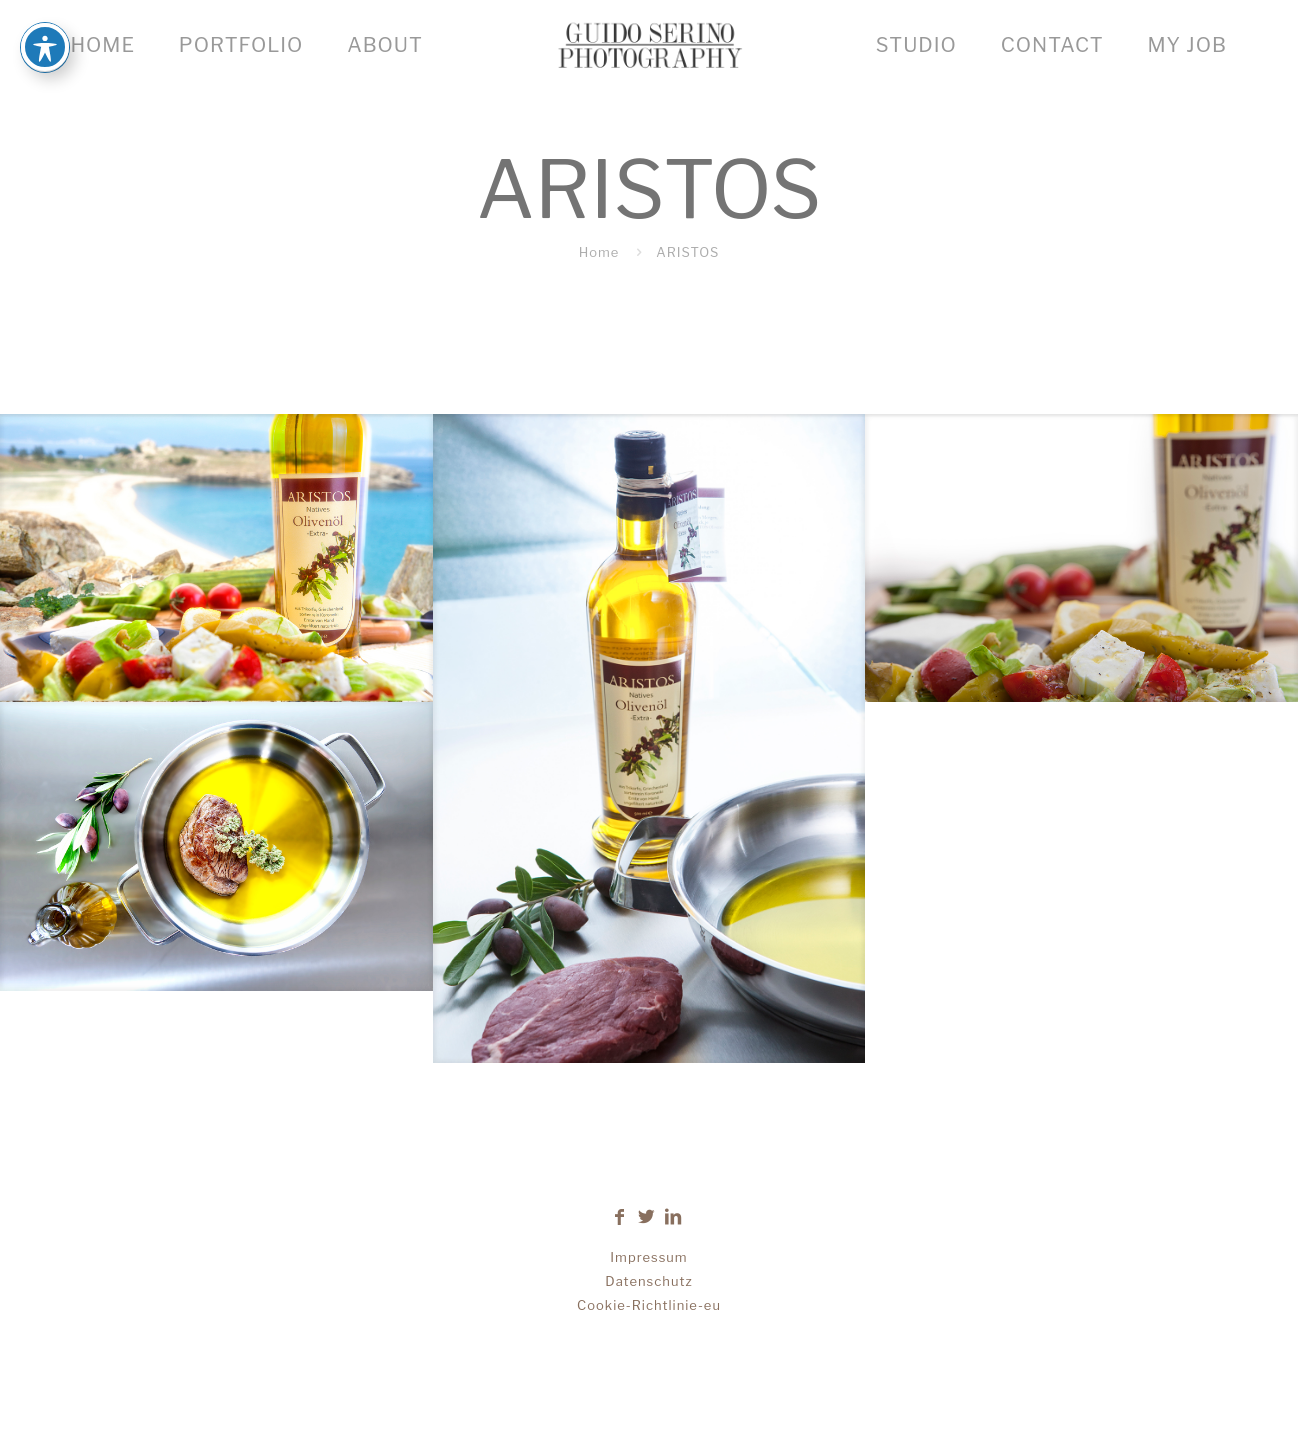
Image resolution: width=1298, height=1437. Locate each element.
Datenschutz (648, 1281)
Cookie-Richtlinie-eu (649, 1305)
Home (599, 252)
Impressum (648, 1257)
